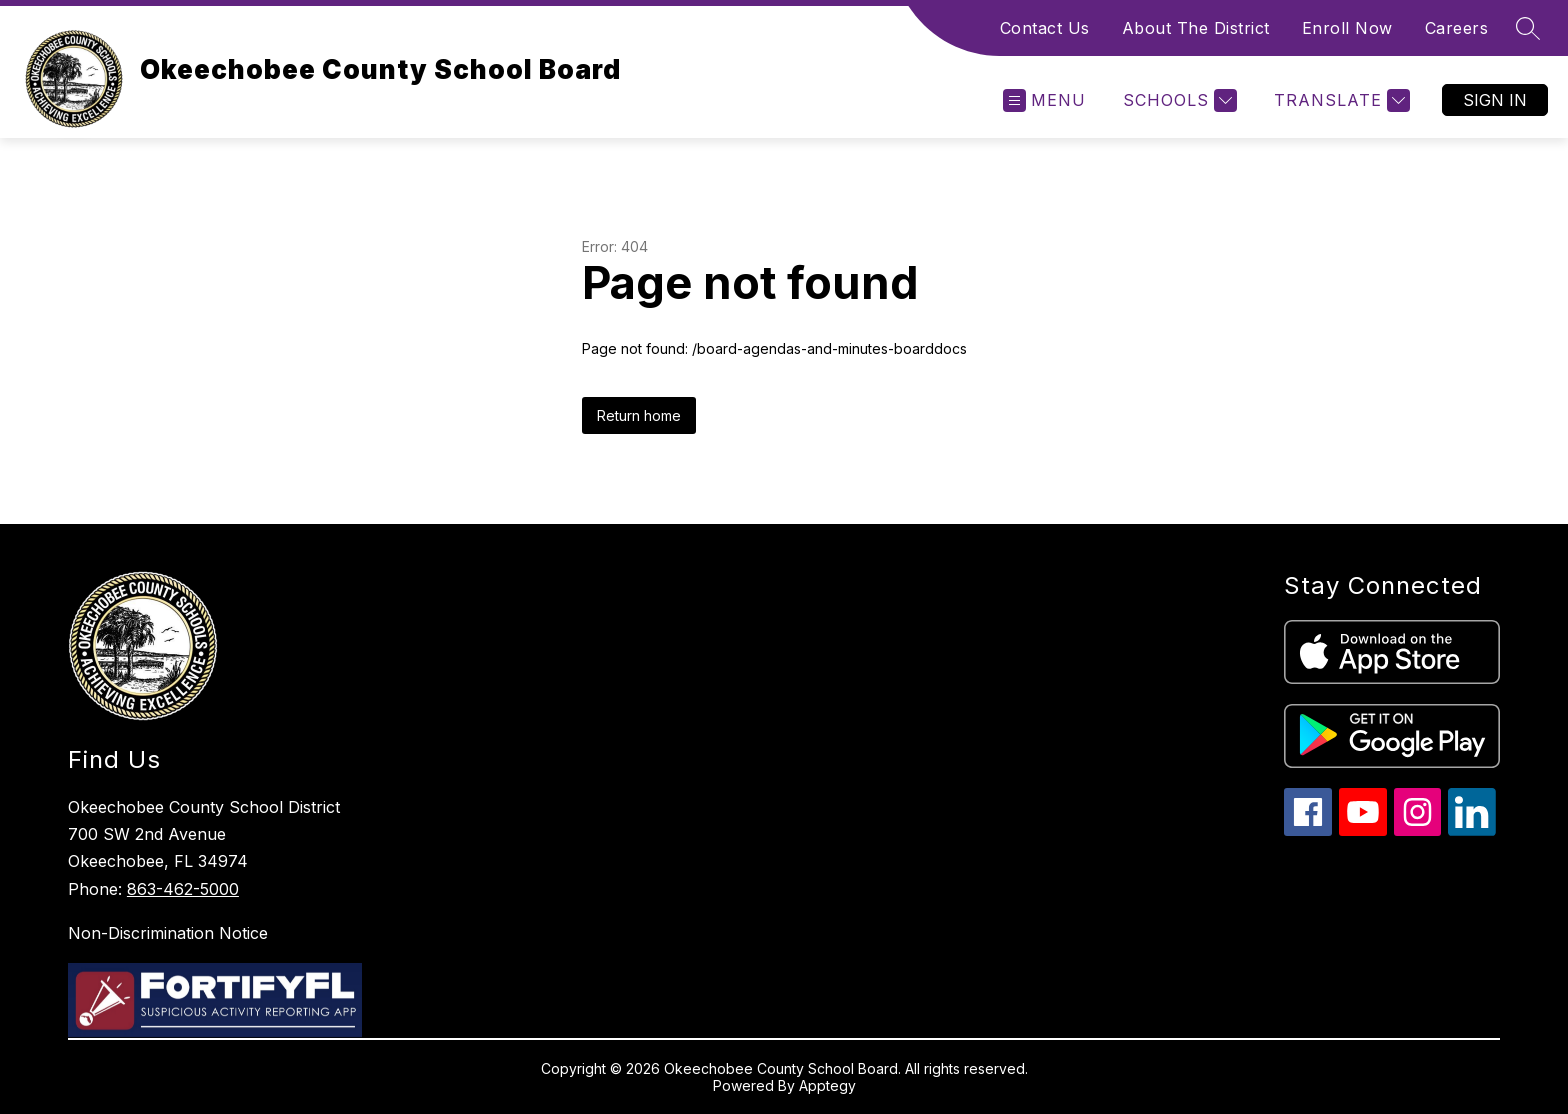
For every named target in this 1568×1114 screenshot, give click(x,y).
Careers (1457, 28)
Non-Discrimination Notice (168, 933)
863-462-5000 (183, 889)
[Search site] (1528, 28)
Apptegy (827, 1085)
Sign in (1495, 100)
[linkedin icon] (1472, 830)
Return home (639, 415)
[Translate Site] (1339, 100)
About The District (1196, 28)
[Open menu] (1044, 100)
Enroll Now (1347, 28)
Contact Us (1045, 28)
